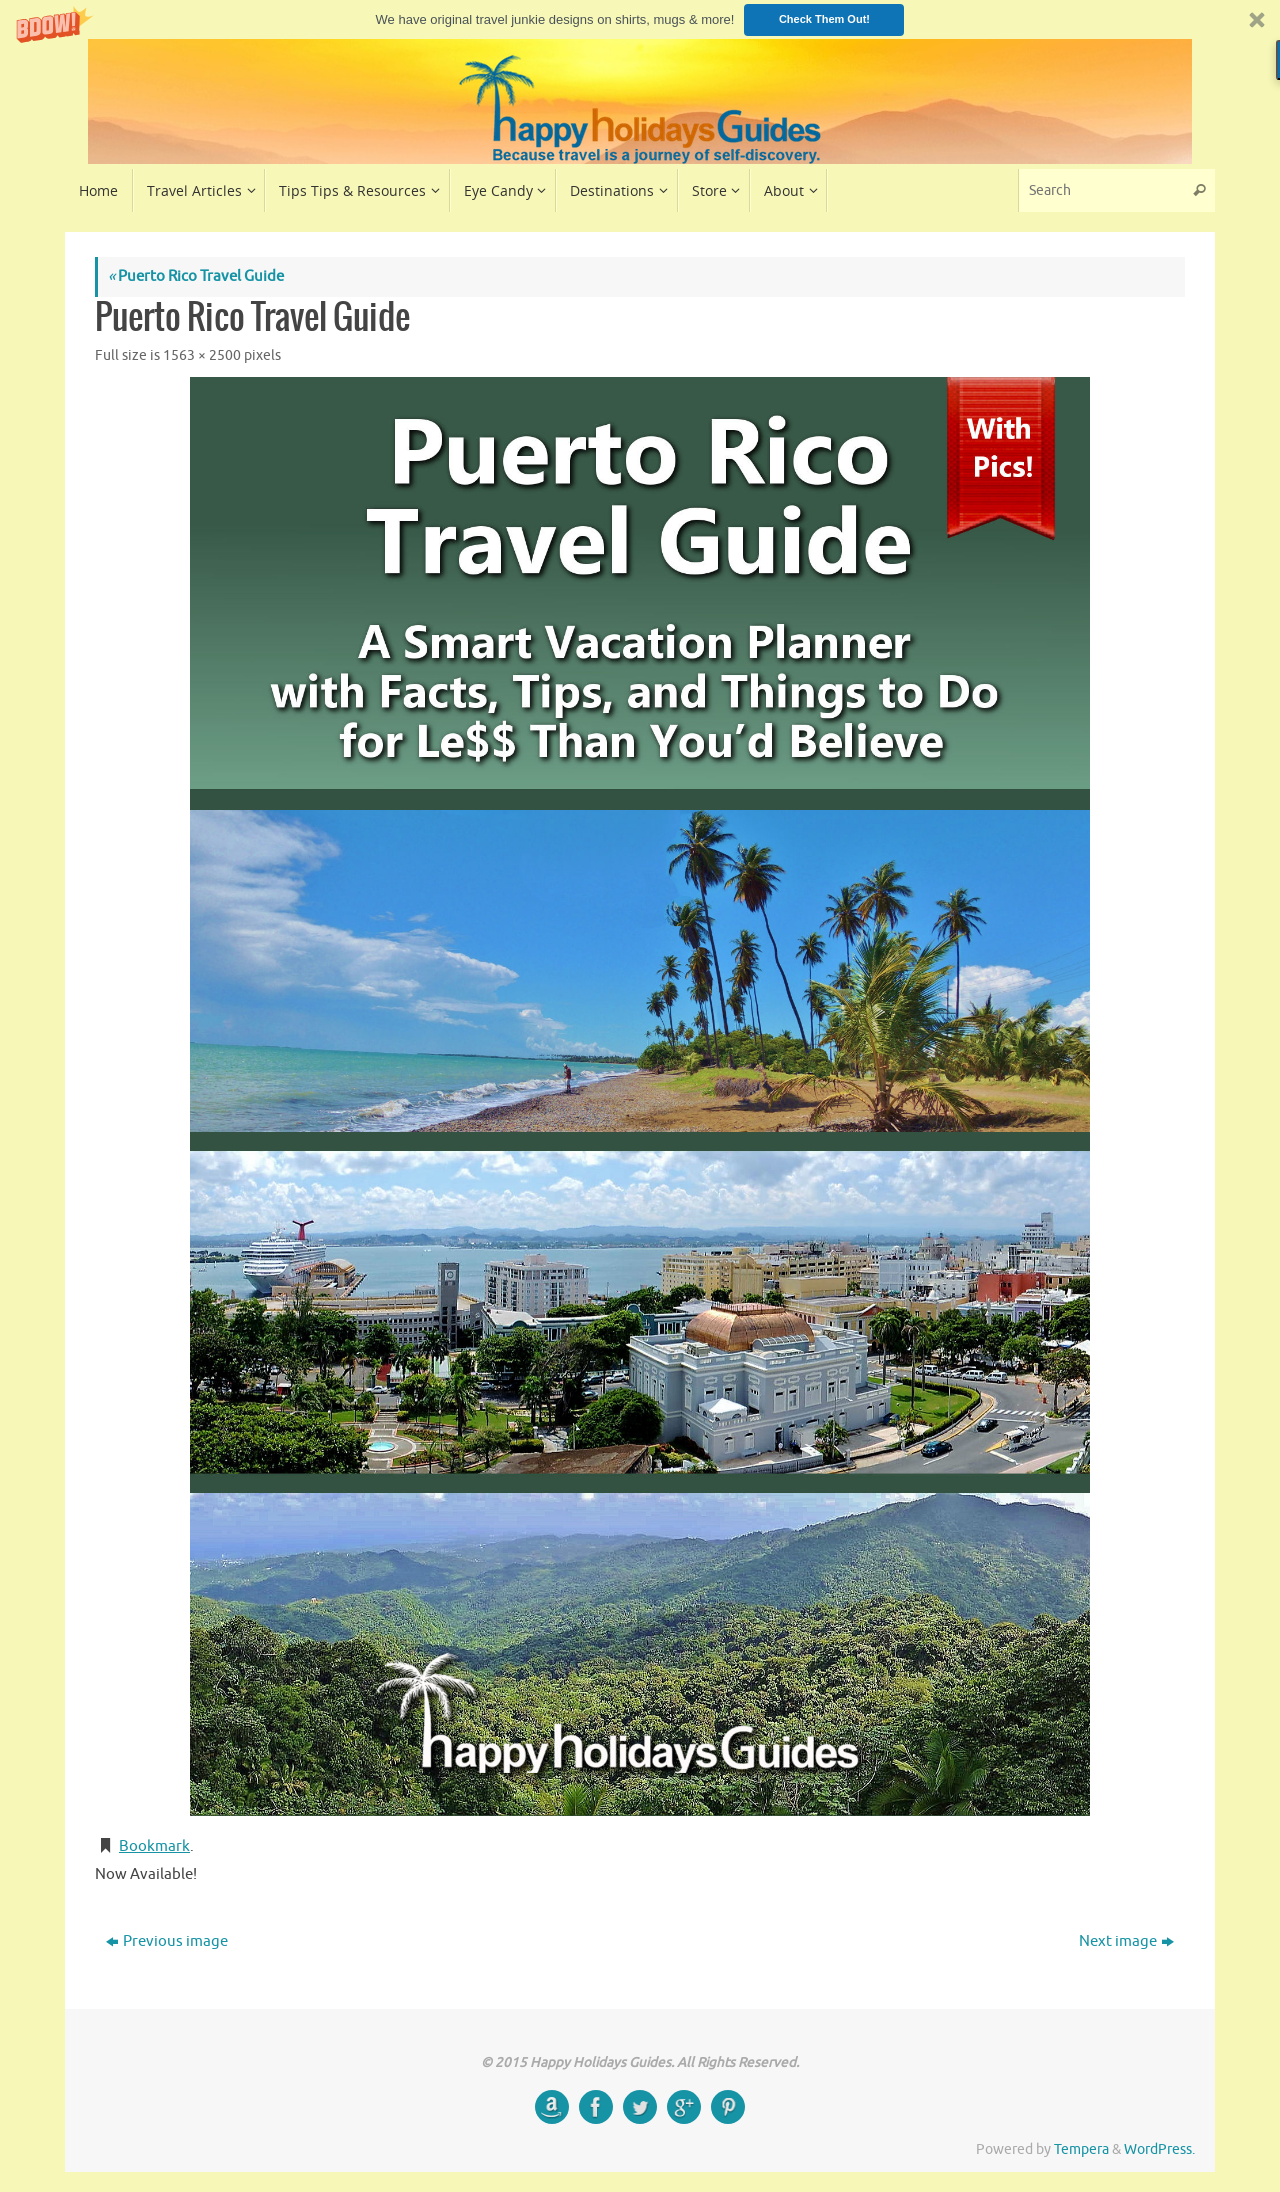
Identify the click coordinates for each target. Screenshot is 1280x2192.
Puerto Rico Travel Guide (196, 276)
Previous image (167, 1941)
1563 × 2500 (202, 355)
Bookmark (154, 1846)
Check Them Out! (824, 19)
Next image (1126, 1941)
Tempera (1081, 2149)
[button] (640, 19)
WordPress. (1159, 2149)
